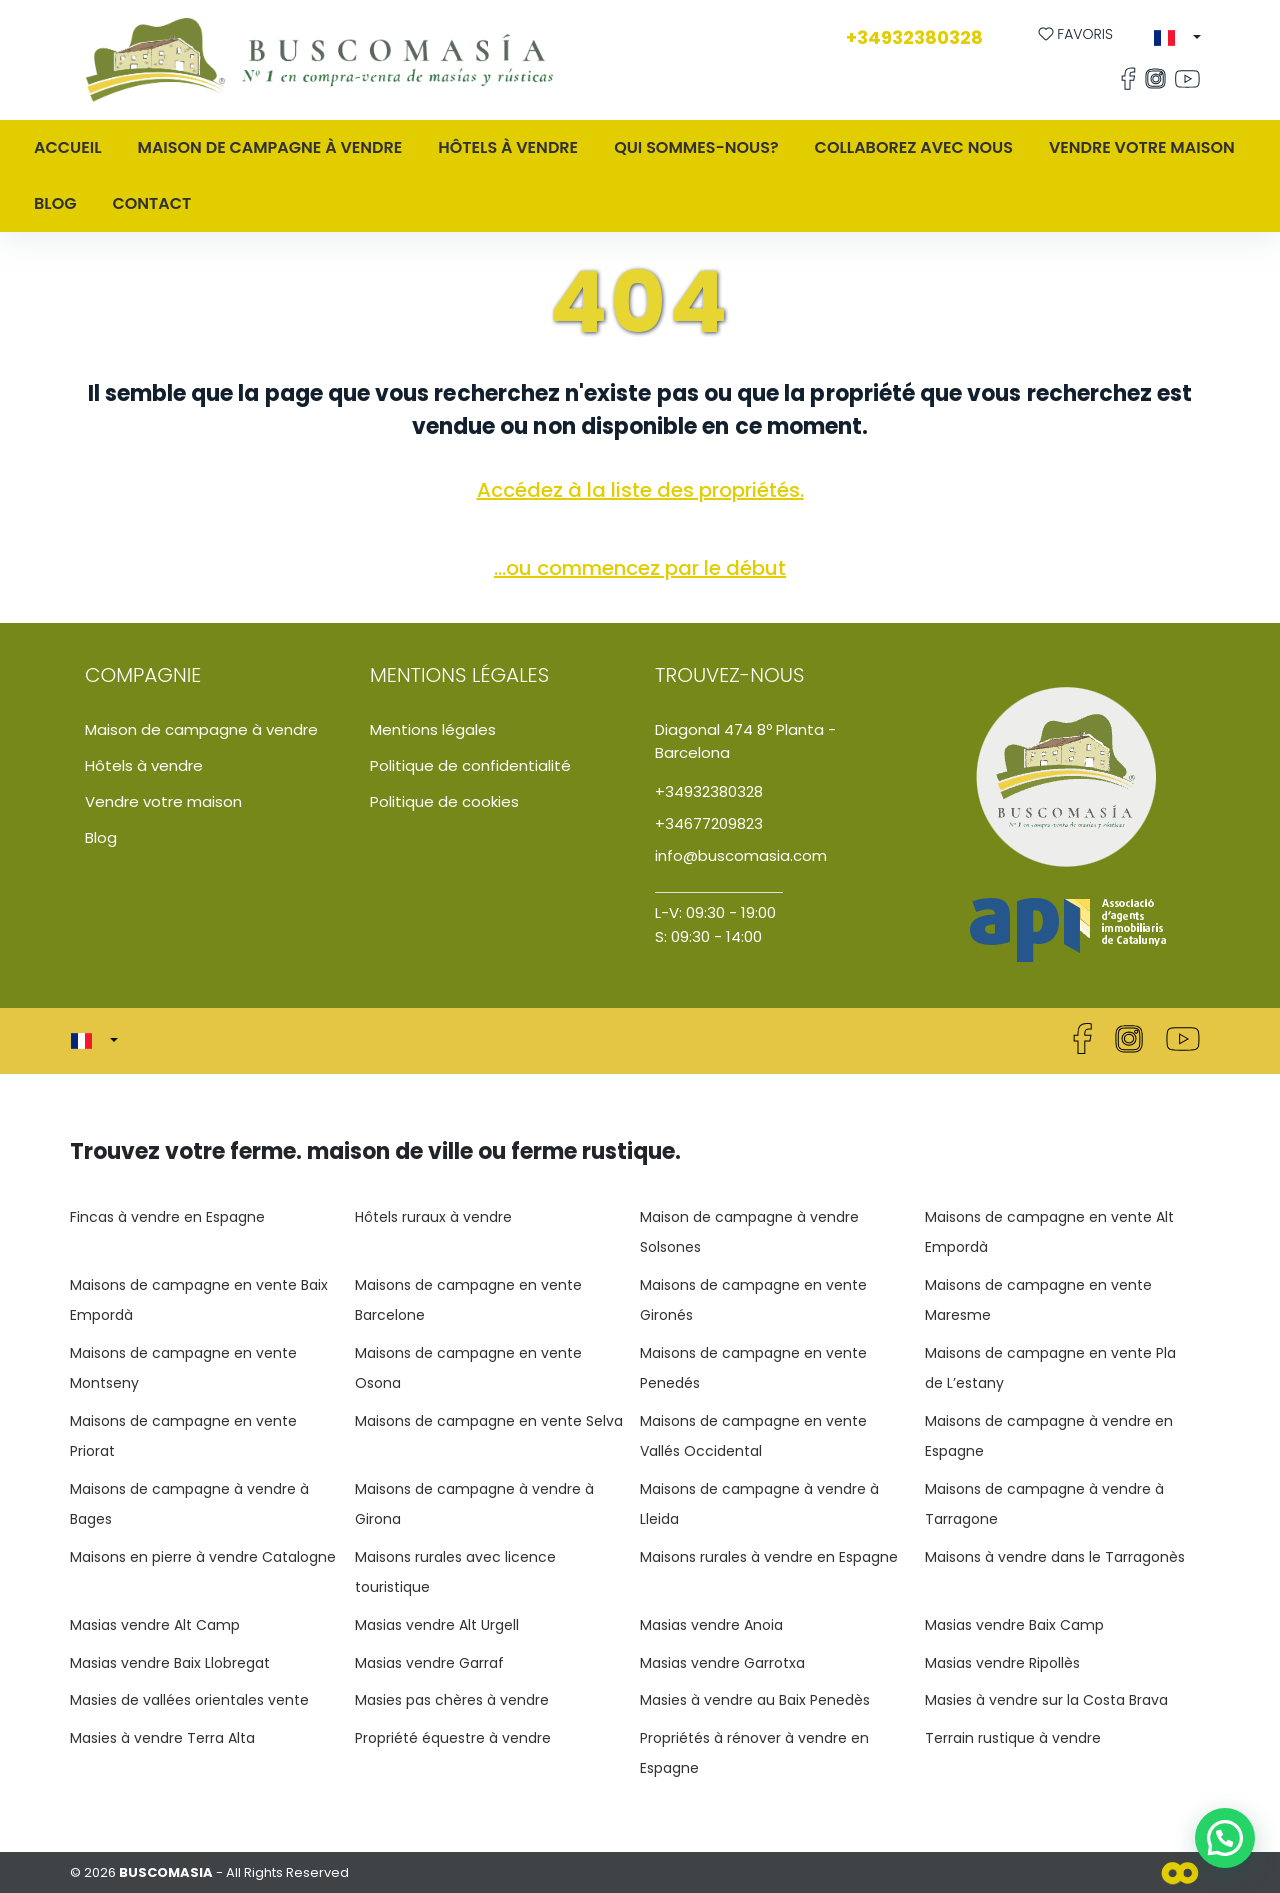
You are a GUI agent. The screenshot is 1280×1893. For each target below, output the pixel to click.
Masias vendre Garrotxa (722, 1663)
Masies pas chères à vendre (452, 1700)
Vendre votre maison (1142, 147)
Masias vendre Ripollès (1002, 1663)
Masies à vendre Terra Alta (162, 1738)
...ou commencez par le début (640, 568)
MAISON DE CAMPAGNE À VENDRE (270, 147)
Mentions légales (433, 729)
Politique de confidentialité (470, 765)
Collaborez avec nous (914, 147)
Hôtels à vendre (508, 147)
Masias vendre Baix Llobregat (170, 1663)
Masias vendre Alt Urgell (437, 1625)
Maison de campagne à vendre (201, 729)
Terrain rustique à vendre (1013, 1738)
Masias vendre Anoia (711, 1625)
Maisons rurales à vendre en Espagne (769, 1557)
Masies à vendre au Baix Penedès (755, 1700)
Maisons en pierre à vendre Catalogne (203, 1557)
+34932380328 (914, 37)
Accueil (68, 147)
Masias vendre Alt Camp (155, 1625)
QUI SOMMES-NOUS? (696, 147)
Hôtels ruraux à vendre (433, 1217)
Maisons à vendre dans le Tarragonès (1055, 1557)
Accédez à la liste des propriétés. (640, 490)
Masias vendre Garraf (429, 1663)
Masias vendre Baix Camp (1014, 1625)
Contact (151, 203)
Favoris (1076, 34)
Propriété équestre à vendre (453, 1738)
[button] (1177, 38)
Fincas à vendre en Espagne (167, 1217)
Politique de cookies (444, 801)
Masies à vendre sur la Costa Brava (1046, 1700)
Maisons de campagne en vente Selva (489, 1421)
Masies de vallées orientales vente (189, 1700)
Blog (55, 203)
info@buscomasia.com (741, 855)
